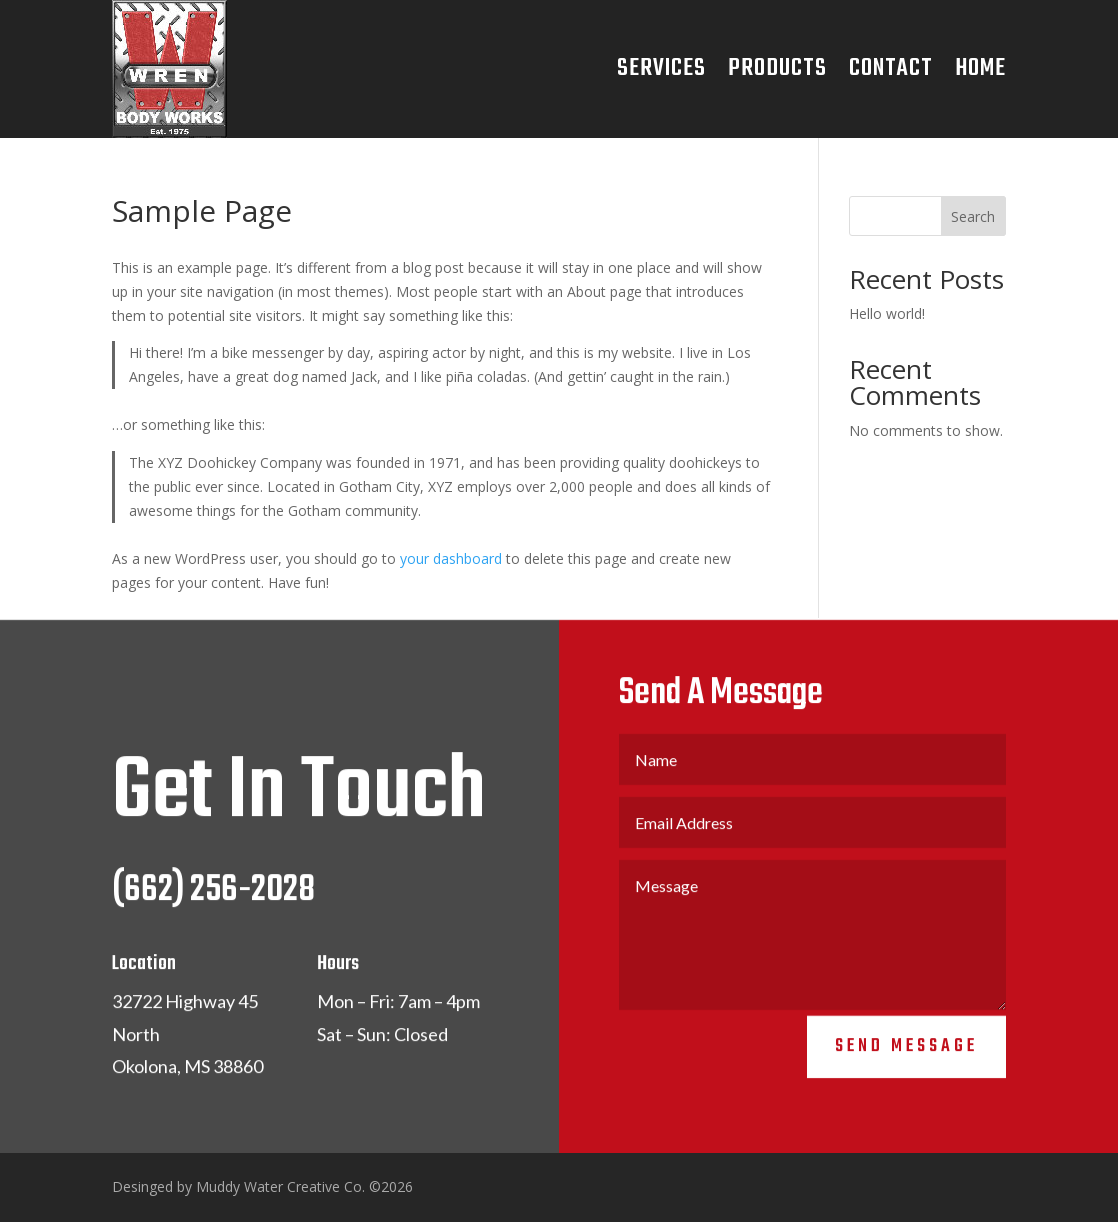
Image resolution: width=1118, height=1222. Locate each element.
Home (980, 68)
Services (661, 68)
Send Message (906, 1053)
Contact (891, 68)
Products (777, 68)
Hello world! (887, 313)
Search (973, 216)
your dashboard (451, 558)
